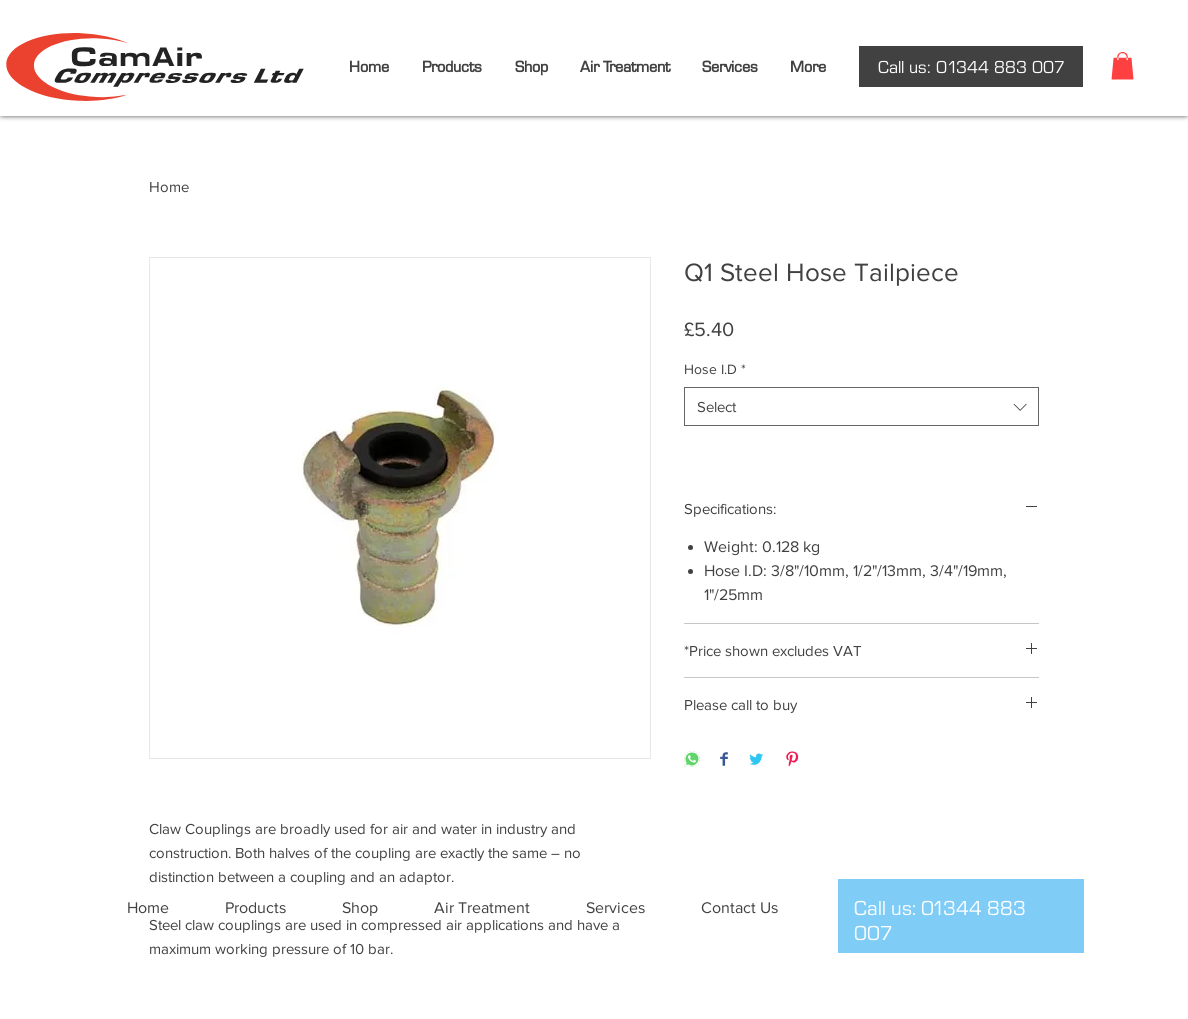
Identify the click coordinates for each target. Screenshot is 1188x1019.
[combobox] (861, 406)
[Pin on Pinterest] (792, 760)
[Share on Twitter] (756, 760)
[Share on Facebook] (724, 760)
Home (169, 186)
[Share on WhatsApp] (692, 760)
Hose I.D (715, 369)
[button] (1122, 65)
